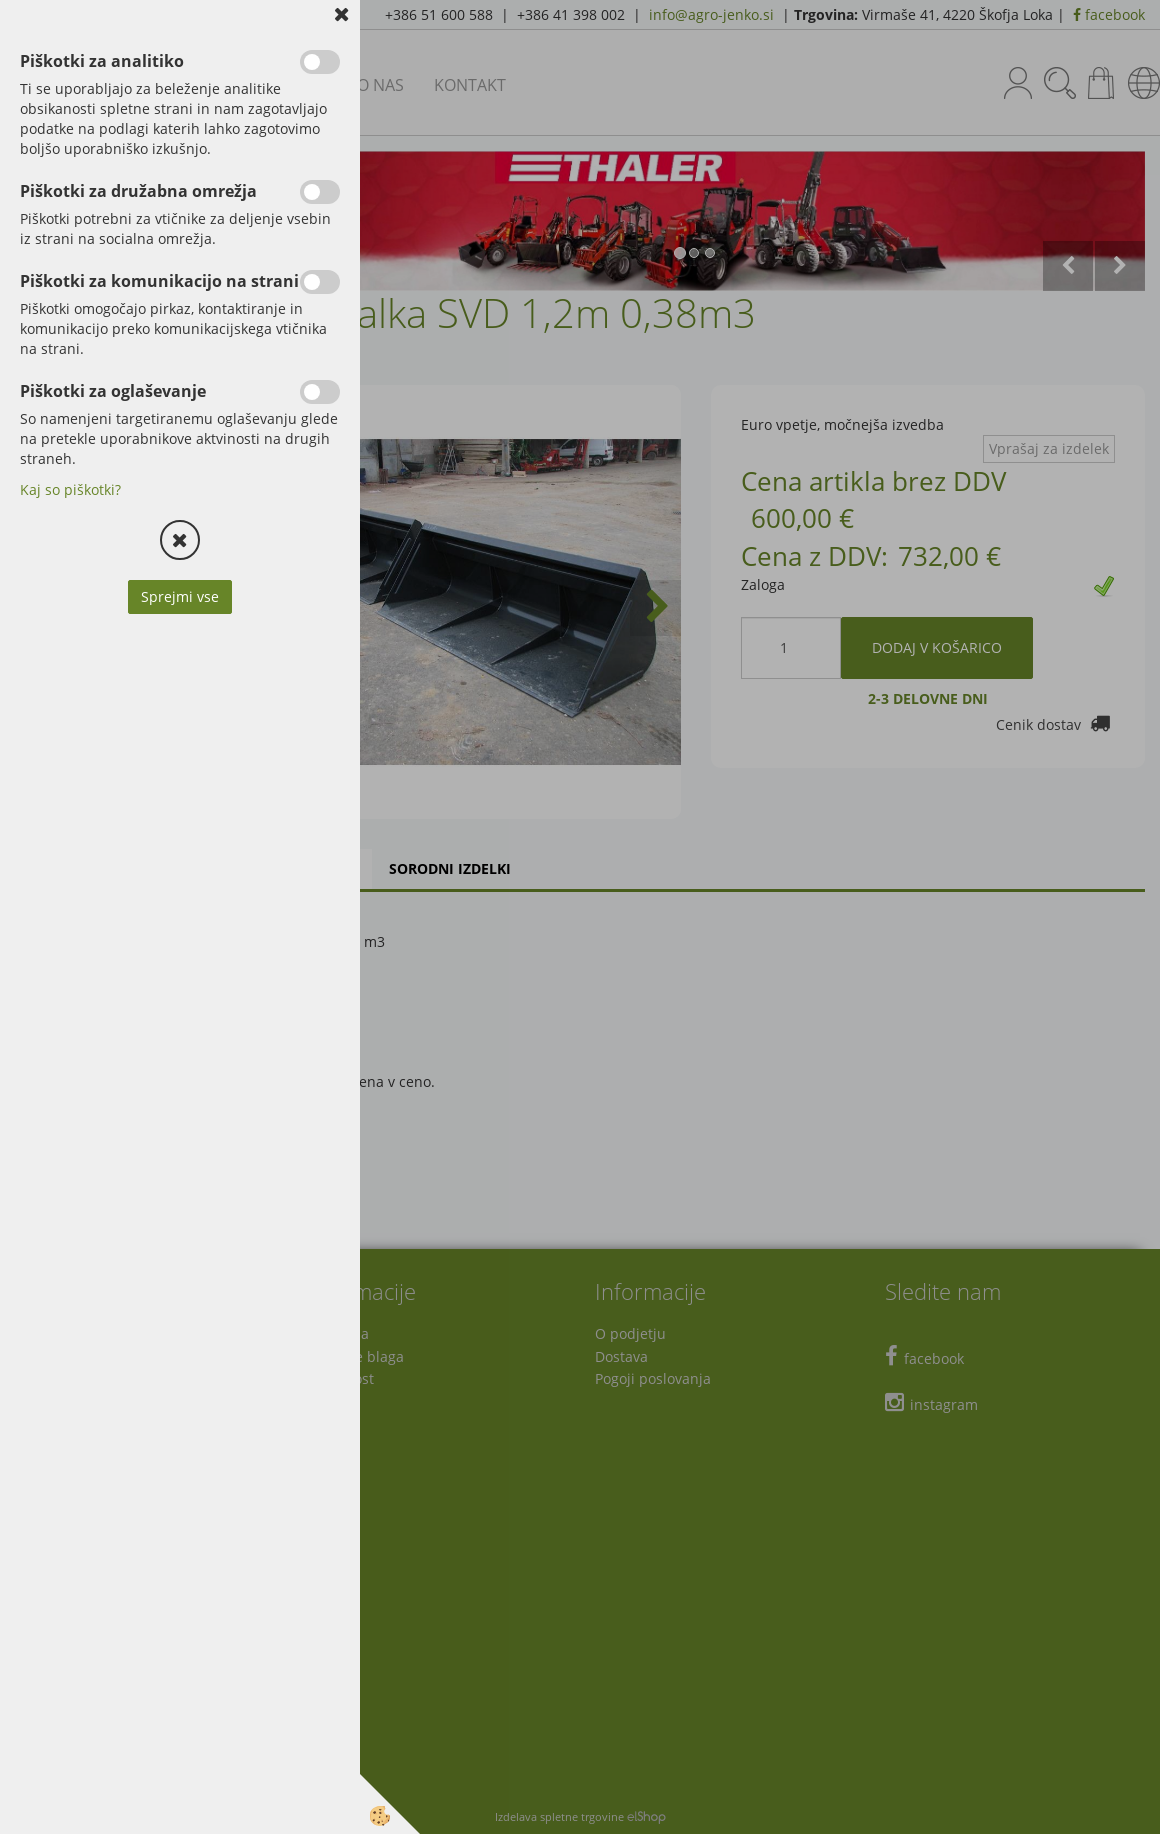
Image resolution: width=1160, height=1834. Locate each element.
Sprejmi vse (180, 596)
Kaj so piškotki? (70, 489)
